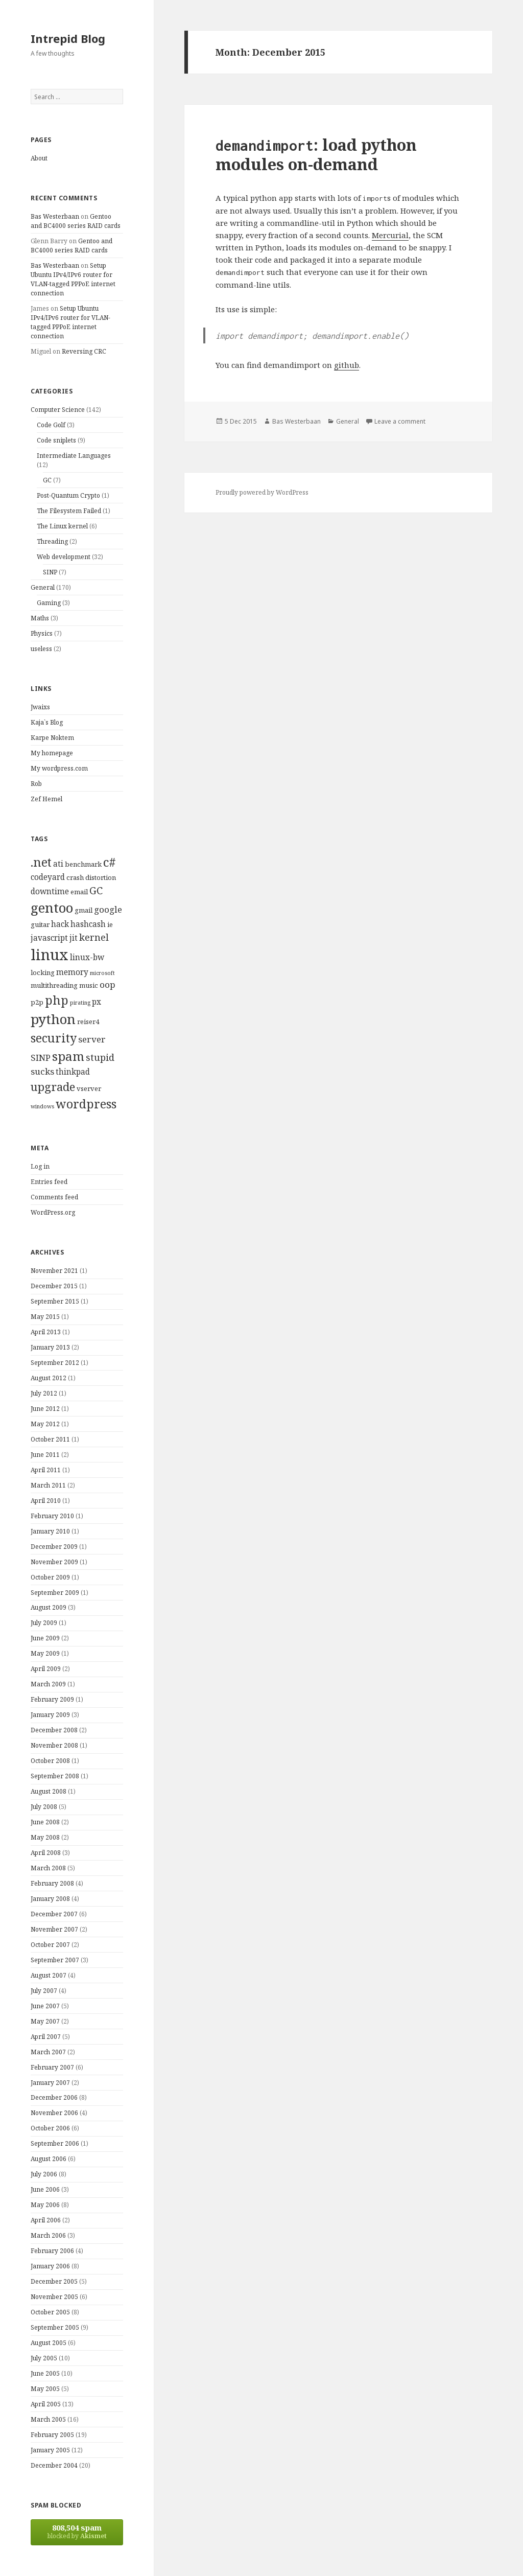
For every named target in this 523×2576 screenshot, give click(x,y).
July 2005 (44, 2358)
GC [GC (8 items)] (96, 890)
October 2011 (50, 1439)
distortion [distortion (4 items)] (100, 877)
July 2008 (44, 1806)
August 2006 (48, 2158)
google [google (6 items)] (108, 909)
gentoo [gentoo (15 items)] (52, 907)
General (43, 587)
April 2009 (46, 1668)
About (39, 158)
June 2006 (45, 2189)
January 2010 (50, 1531)
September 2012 (55, 1362)
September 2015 (55, 1301)
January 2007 (50, 2082)
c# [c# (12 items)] (109, 861)
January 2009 (50, 1714)
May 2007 (45, 2021)
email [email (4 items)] (79, 891)
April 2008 (46, 1852)
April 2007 (46, 2036)
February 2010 (52, 1516)
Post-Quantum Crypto (68, 495)
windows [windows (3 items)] (42, 1106)
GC (47, 480)
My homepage (52, 753)
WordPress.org (53, 1212)
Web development (63, 556)
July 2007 (44, 1990)
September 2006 (55, 2143)
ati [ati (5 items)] (58, 863)
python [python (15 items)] (53, 1019)
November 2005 (54, 2296)
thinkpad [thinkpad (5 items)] (73, 1071)
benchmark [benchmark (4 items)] (83, 864)
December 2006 (54, 2097)
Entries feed (49, 1181)
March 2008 (48, 1868)
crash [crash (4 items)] (75, 877)
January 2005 (50, 2450)
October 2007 (50, 1944)
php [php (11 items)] (56, 1000)
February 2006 (52, 2250)
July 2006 (44, 2174)
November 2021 (54, 1270)
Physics (42, 633)
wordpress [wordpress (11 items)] (86, 1104)
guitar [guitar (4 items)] (40, 924)
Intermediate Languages (74, 455)
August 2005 (48, 2342)
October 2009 (50, 1577)
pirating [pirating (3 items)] (80, 1002)
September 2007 (55, 1960)
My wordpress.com (59, 768)
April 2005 (46, 2404)
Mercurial (390, 235)
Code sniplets (56, 440)
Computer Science (58, 409)
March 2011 (48, 1485)
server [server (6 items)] (92, 1039)
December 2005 (54, 2281)
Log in (40, 1166)
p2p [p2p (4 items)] (37, 1002)
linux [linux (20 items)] (49, 954)
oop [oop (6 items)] (107, 984)
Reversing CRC (84, 351)
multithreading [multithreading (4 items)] (54, 985)
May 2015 (45, 1316)
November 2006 (54, 2112)
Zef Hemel (46, 799)
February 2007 (52, 2067)
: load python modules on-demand (316, 154)
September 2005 (55, 2327)
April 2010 (46, 1500)
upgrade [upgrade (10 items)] (53, 1086)
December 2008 (54, 1730)
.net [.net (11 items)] (41, 862)
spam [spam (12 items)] (68, 1056)
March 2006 (48, 2235)
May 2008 (45, 1837)
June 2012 (45, 1408)
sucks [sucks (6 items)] (42, 1071)
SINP (50, 572)
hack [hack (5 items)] (60, 924)
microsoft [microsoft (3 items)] (102, 973)
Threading (52, 541)
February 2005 (52, 2434)
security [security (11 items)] (54, 1038)
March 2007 (48, 2052)
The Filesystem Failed (69, 510)
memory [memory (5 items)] (72, 972)
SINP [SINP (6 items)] (41, 1057)
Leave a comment (399, 421)
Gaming (49, 602)
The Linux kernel (62, 526)
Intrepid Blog (68, 38)
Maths (40, 618)
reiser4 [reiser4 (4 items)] (88, 1021)
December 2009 (54, 1546)
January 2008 (50, 1898)
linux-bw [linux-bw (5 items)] (87, 957)
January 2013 (50, 1347)
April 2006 (46, 2220)
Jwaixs (40, 707)
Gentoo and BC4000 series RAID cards (76, 221)
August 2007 (48, 1975)
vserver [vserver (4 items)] (89, 1088)
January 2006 (50, 2266)
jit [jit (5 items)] (73, 938)
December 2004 (54, 2465)
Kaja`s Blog (47, 722)
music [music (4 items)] (88, 985)
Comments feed (54, 1197)
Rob (36, 783)
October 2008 (50, 1760)
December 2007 (54, 1914)
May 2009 (45, 1653)
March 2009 (48, 1684)
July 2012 (44, 1393)
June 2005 (45, 2373)
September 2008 (55, 1776)
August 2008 (48, 1791)
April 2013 (46, 1332)
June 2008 (45, 1822)
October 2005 (50, 2312)
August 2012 (48, 1378)
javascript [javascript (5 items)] (49, 938)
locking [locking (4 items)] (43, 972)
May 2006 (45, 2204)
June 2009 (45, 1638)
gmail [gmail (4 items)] (83, 910)
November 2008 (54, 1745)
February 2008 (52, 1883)
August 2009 (48, 1607)
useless (41, 648)
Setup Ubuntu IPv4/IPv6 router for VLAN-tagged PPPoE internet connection (73, 279)
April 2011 (46, 1470)
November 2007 (54, 1929)
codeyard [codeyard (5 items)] (48, 877)
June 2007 (45, 2006)
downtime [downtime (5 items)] (50, 891)
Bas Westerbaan (55, 216)
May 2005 (45, 2388)
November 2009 (54, 1562)
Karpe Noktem (52, 737)
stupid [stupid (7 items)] (100, 1057)
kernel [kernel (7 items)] (94, 937)
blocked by (77, 2531)
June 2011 (45, 1454)
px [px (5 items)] (96, 1001)
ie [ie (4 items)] (110, 924)
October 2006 (50, 2128)
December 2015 (54, 1286)
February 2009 (52, 1699)
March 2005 (48, 2419)
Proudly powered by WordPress (262, 492)
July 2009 (44, 1622)
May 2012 (45, 1424)
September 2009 (55, 1592)
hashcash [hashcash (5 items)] (88, 924)
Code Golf (51, 425)
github (346, 365)
